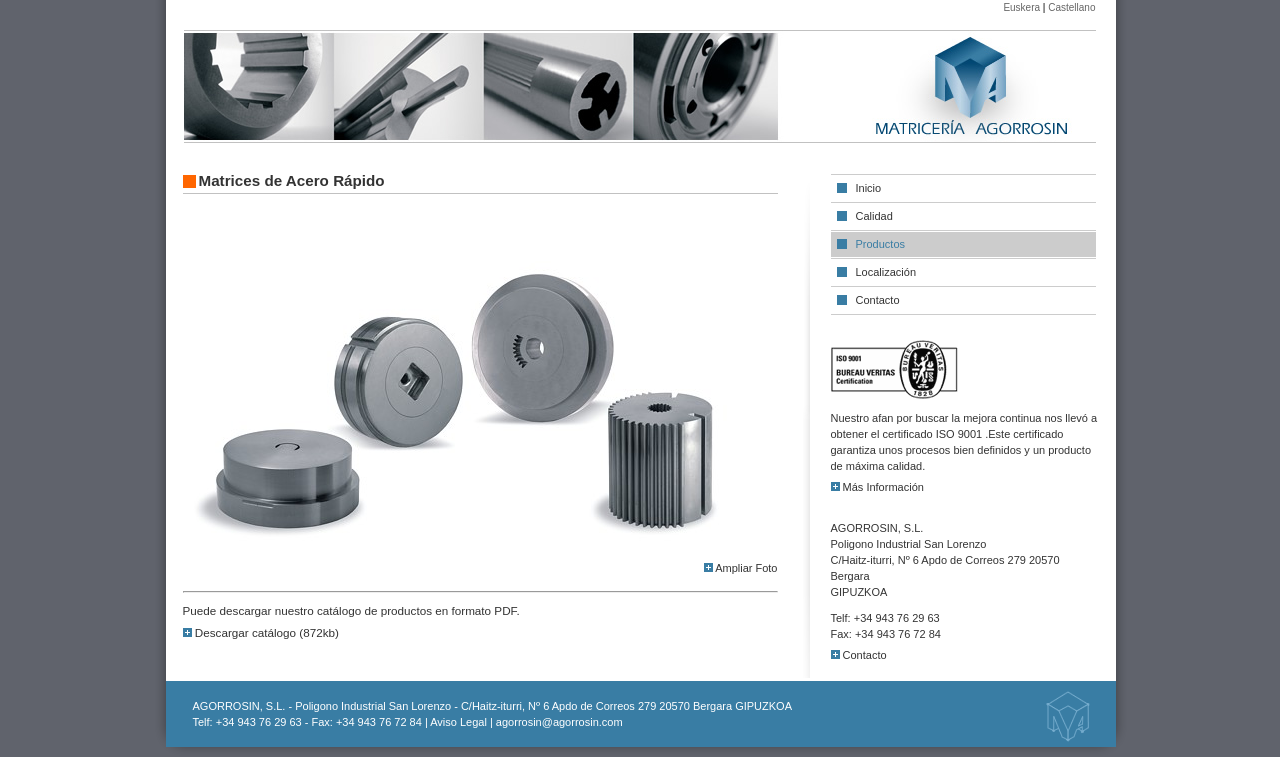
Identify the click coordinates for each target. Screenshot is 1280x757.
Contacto (878, 300)
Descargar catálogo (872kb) (261, 632)
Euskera (1021, 7)
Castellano (1071, 7)
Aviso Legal (458, 722)
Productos (881, 244)
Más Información (877, 487)
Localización (886, 272)
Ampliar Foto (741, 568)
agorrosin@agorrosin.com (559, 722)
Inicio (869, 188)
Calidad (874, 216)
